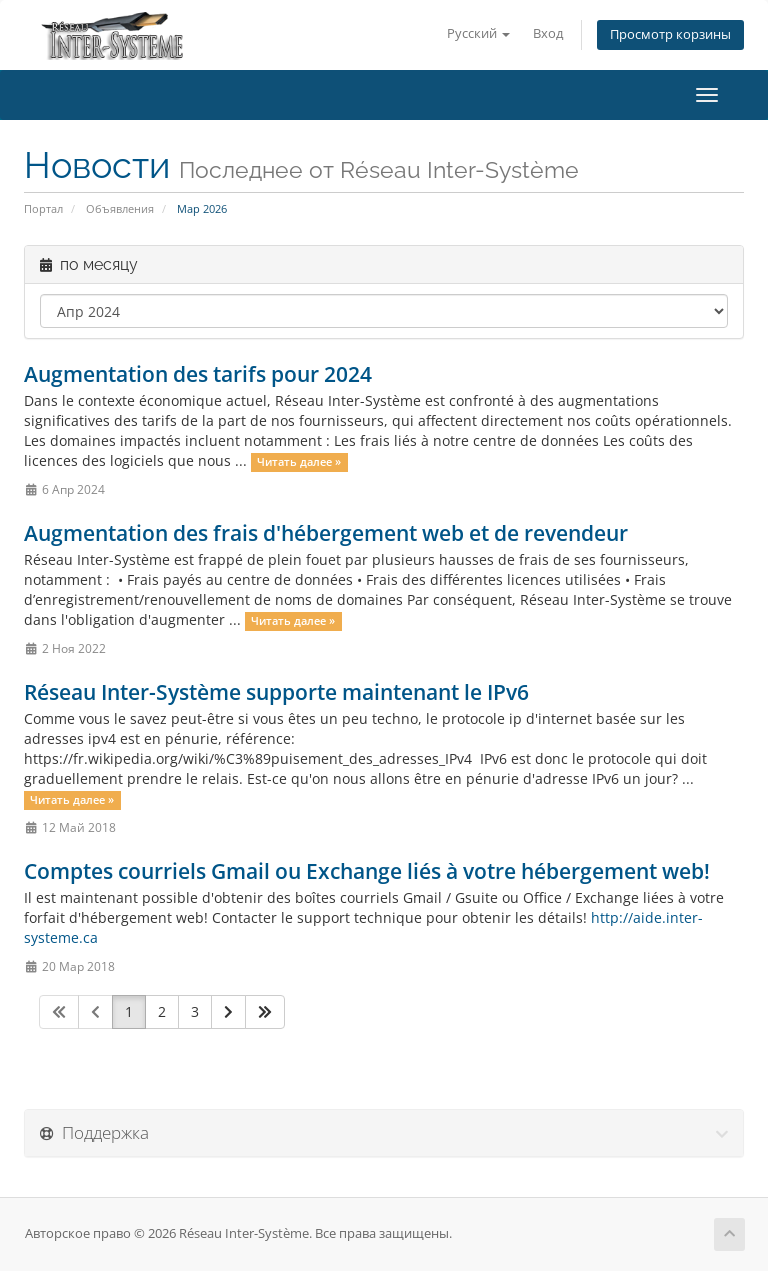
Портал (43, 208)
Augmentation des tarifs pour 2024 (198, 374)
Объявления (120, 208)
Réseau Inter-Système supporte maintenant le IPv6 (276, 692)
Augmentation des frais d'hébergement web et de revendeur (326, 533)
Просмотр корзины (670, 34)
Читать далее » (299, 462)
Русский (478, 33)
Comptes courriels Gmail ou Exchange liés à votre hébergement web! (367, 871)
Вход (548, 33)
